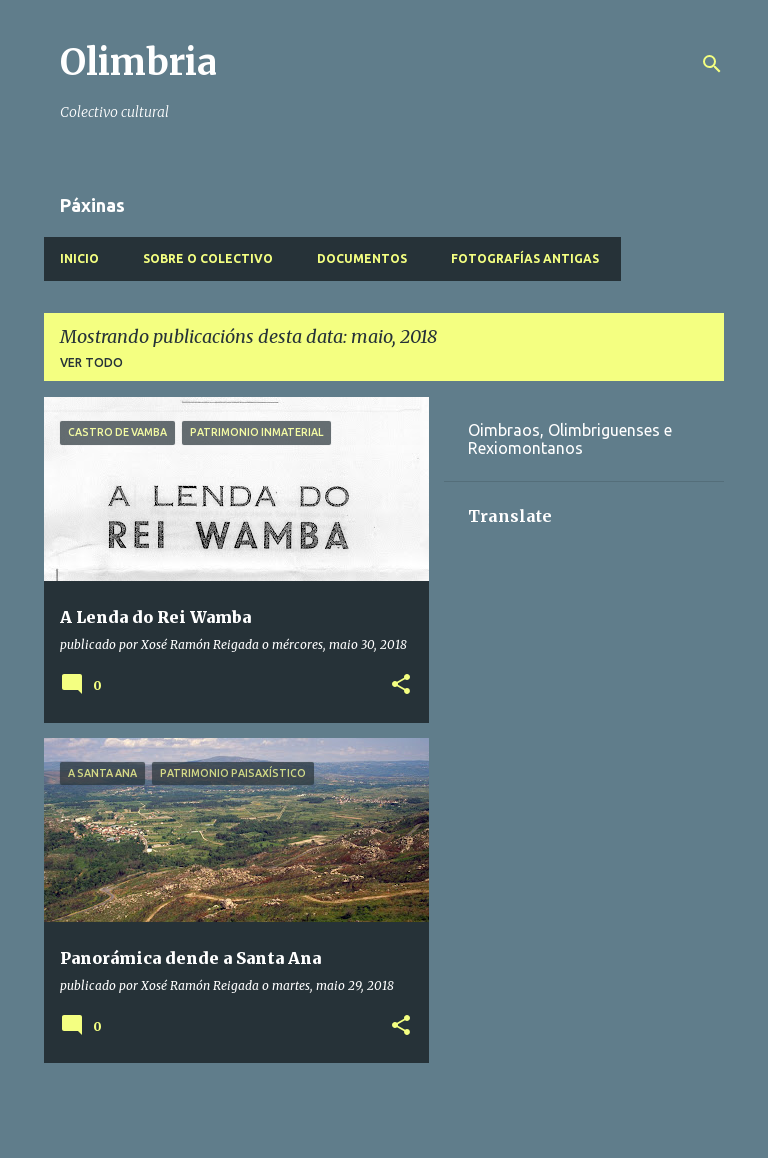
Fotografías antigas (525, 258)
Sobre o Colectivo (208, 258)
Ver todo (91, 362)
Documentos (362, 258)
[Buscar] (712, 64)
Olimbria (138, 62)
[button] (401, 685)
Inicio (79, 258)
